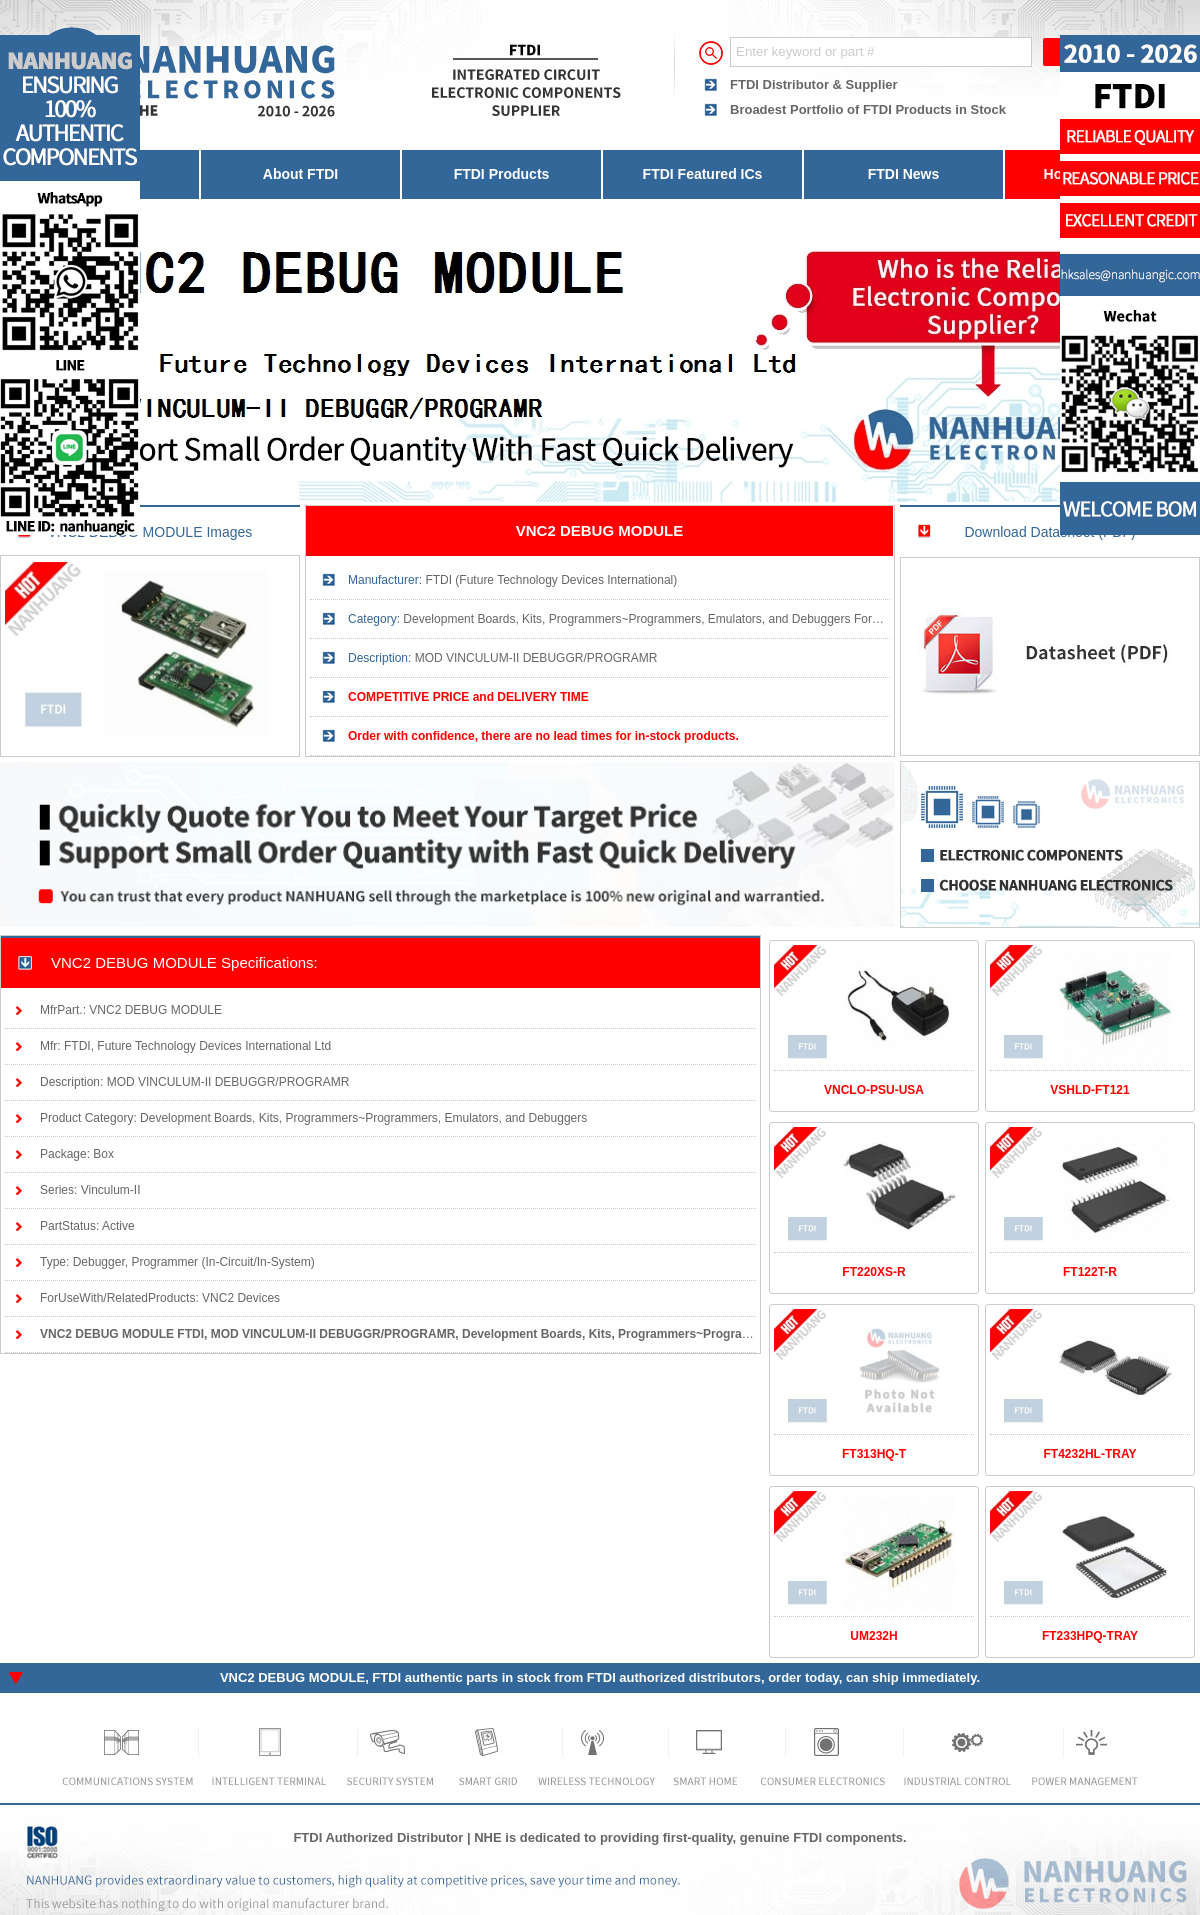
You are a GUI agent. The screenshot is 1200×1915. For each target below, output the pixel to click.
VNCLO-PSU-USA (874, 1090)
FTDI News (904, 174)
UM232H (873, 1636)
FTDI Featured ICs (703, 174)
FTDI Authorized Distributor (378, 1837)
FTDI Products (502, 174)
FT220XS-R (873, 1272)
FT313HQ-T (874, 1454)
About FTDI (300, 174)
